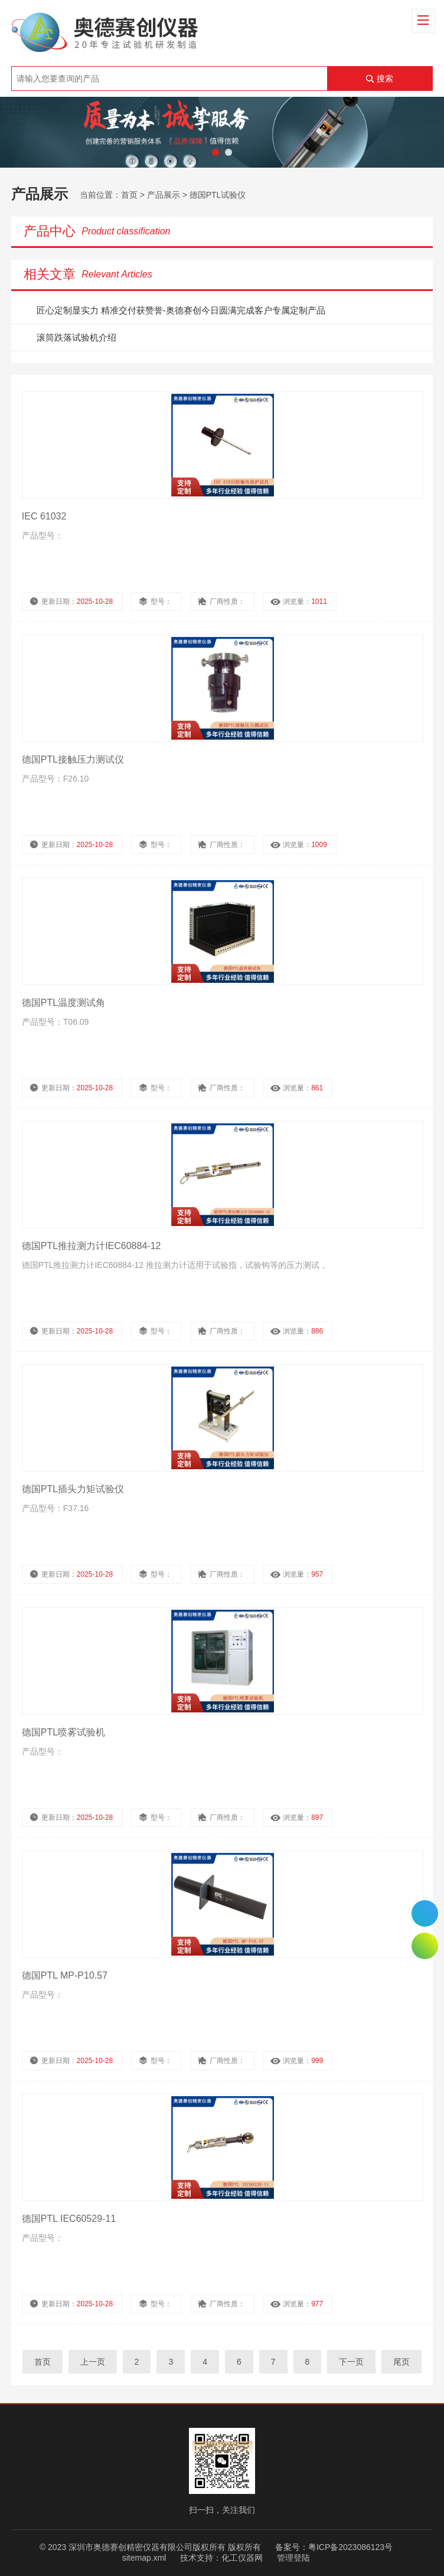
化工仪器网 (242, 2557)
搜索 (385, 78)
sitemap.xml (144, 2557)
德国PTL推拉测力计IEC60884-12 (91, 1246)
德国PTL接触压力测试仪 (73, 759)
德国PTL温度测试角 (63, 1003)
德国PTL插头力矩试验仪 (73, 1489)
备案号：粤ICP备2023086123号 (334, 2547)
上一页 (92, 2361)
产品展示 (163, 195)
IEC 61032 (44, 516)
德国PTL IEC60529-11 (69, 2219)
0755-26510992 (425, 1913)
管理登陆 (293, 2557)
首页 (129, 195)
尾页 (401, 2361)
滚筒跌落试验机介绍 (76, 337)
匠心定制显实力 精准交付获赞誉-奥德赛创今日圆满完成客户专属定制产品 (181, 310)
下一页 (351, 2361)
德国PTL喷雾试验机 (63, 1732)
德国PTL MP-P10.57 (64, 1975)
